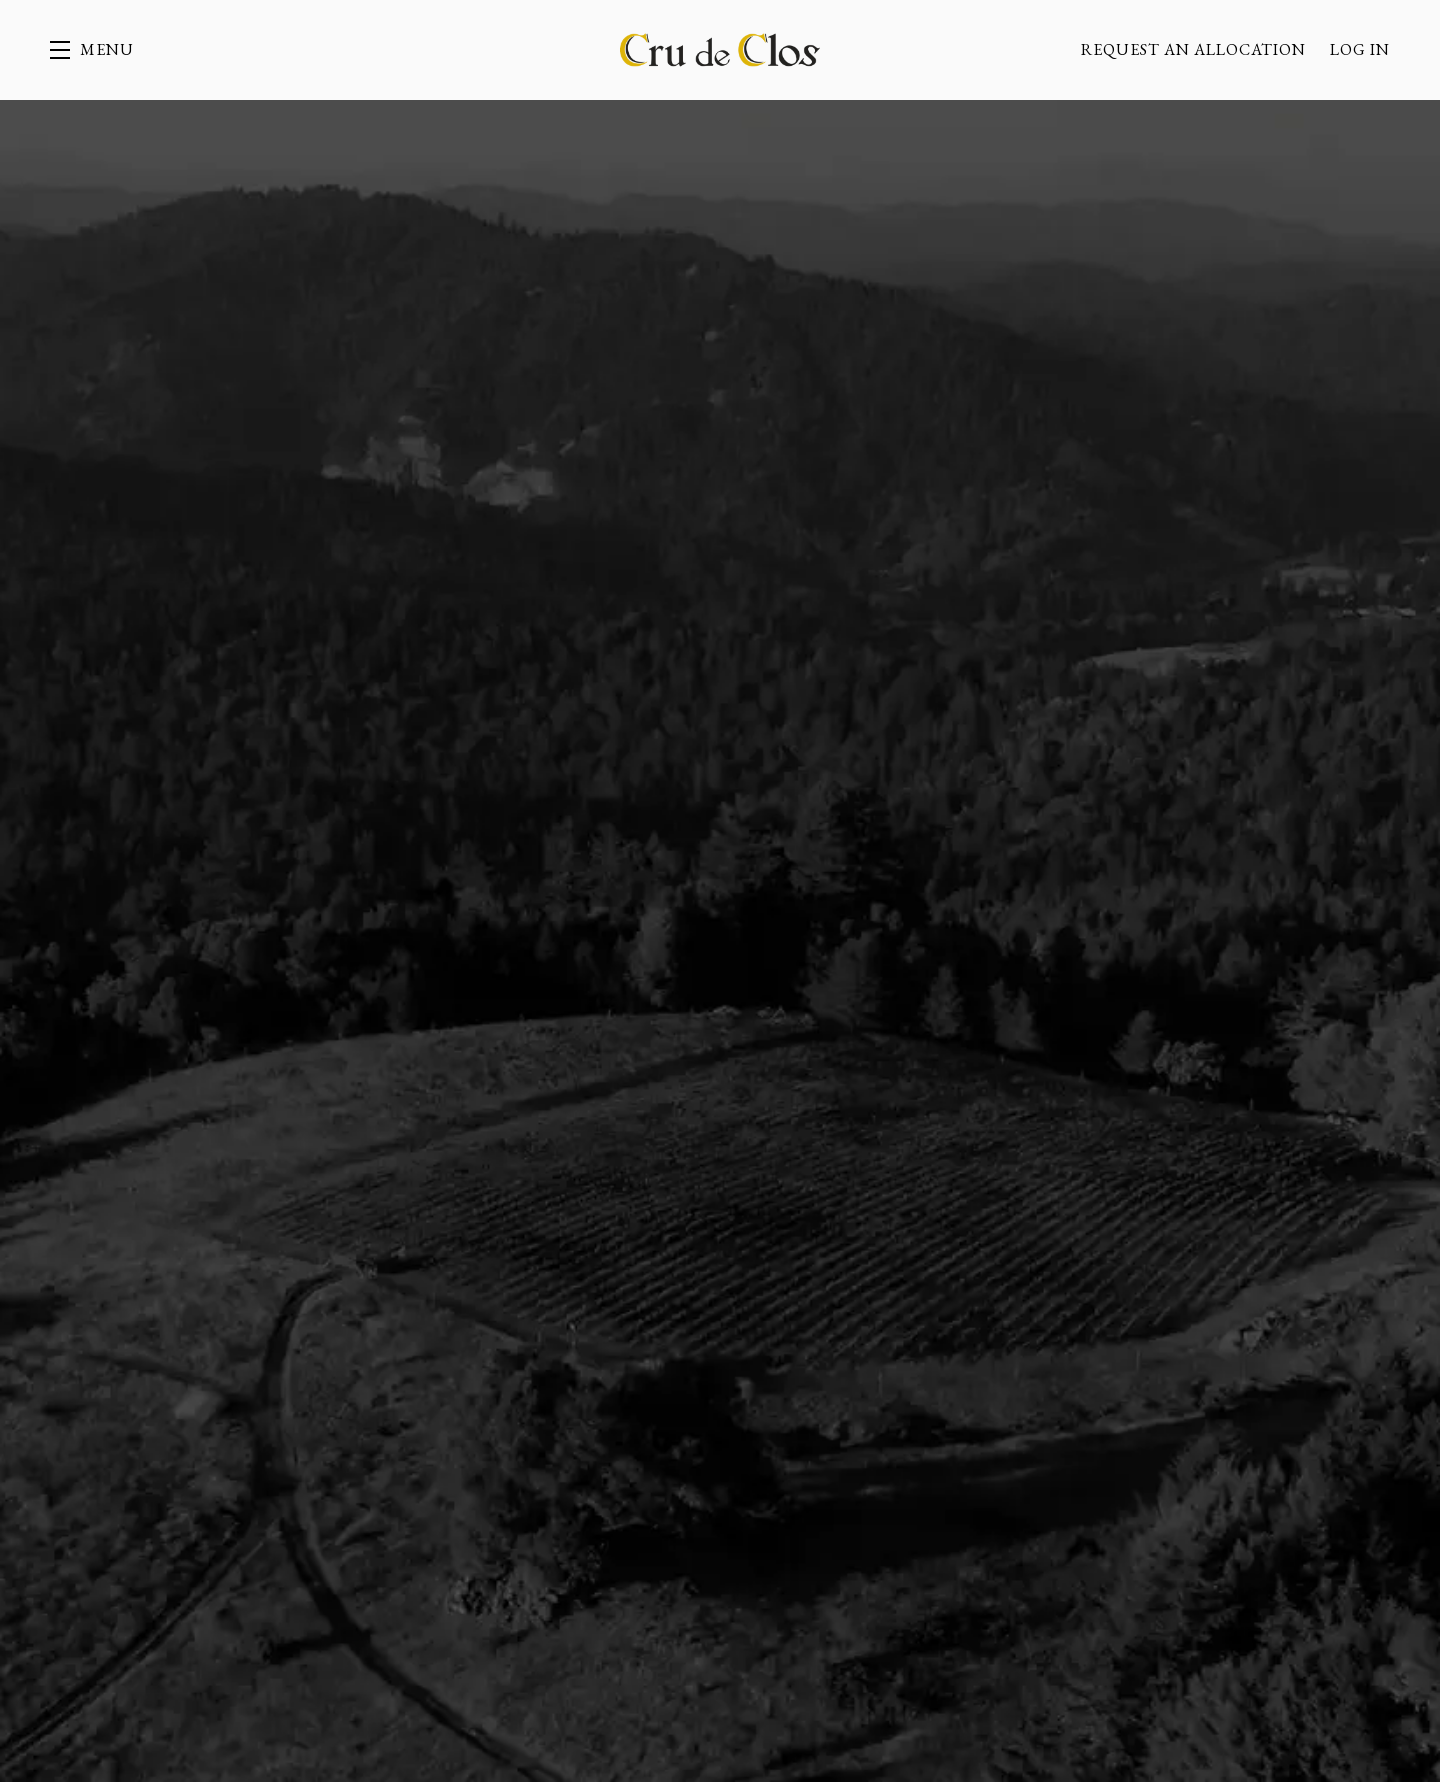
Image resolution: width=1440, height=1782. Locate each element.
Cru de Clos (720, 50)
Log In (1360, 49)
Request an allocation (1193, 49)
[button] (92, 50)
